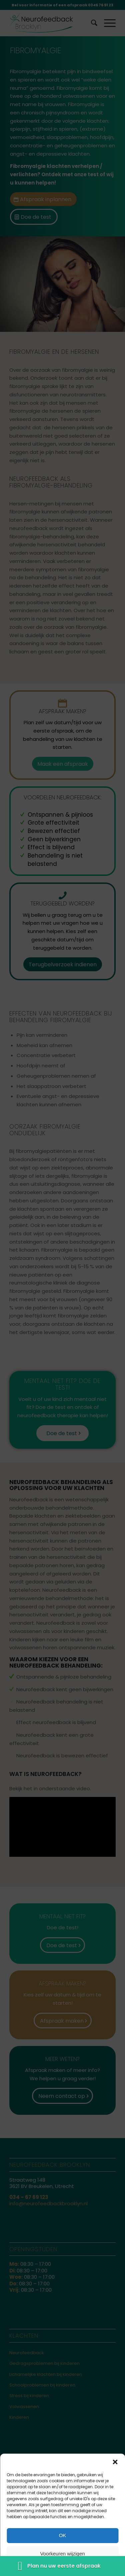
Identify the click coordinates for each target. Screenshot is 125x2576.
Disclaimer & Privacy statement (75, 2568)
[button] (115, 2462)
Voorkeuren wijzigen (62, 2553)
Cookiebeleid (27, 2568)
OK (62, 2535)
